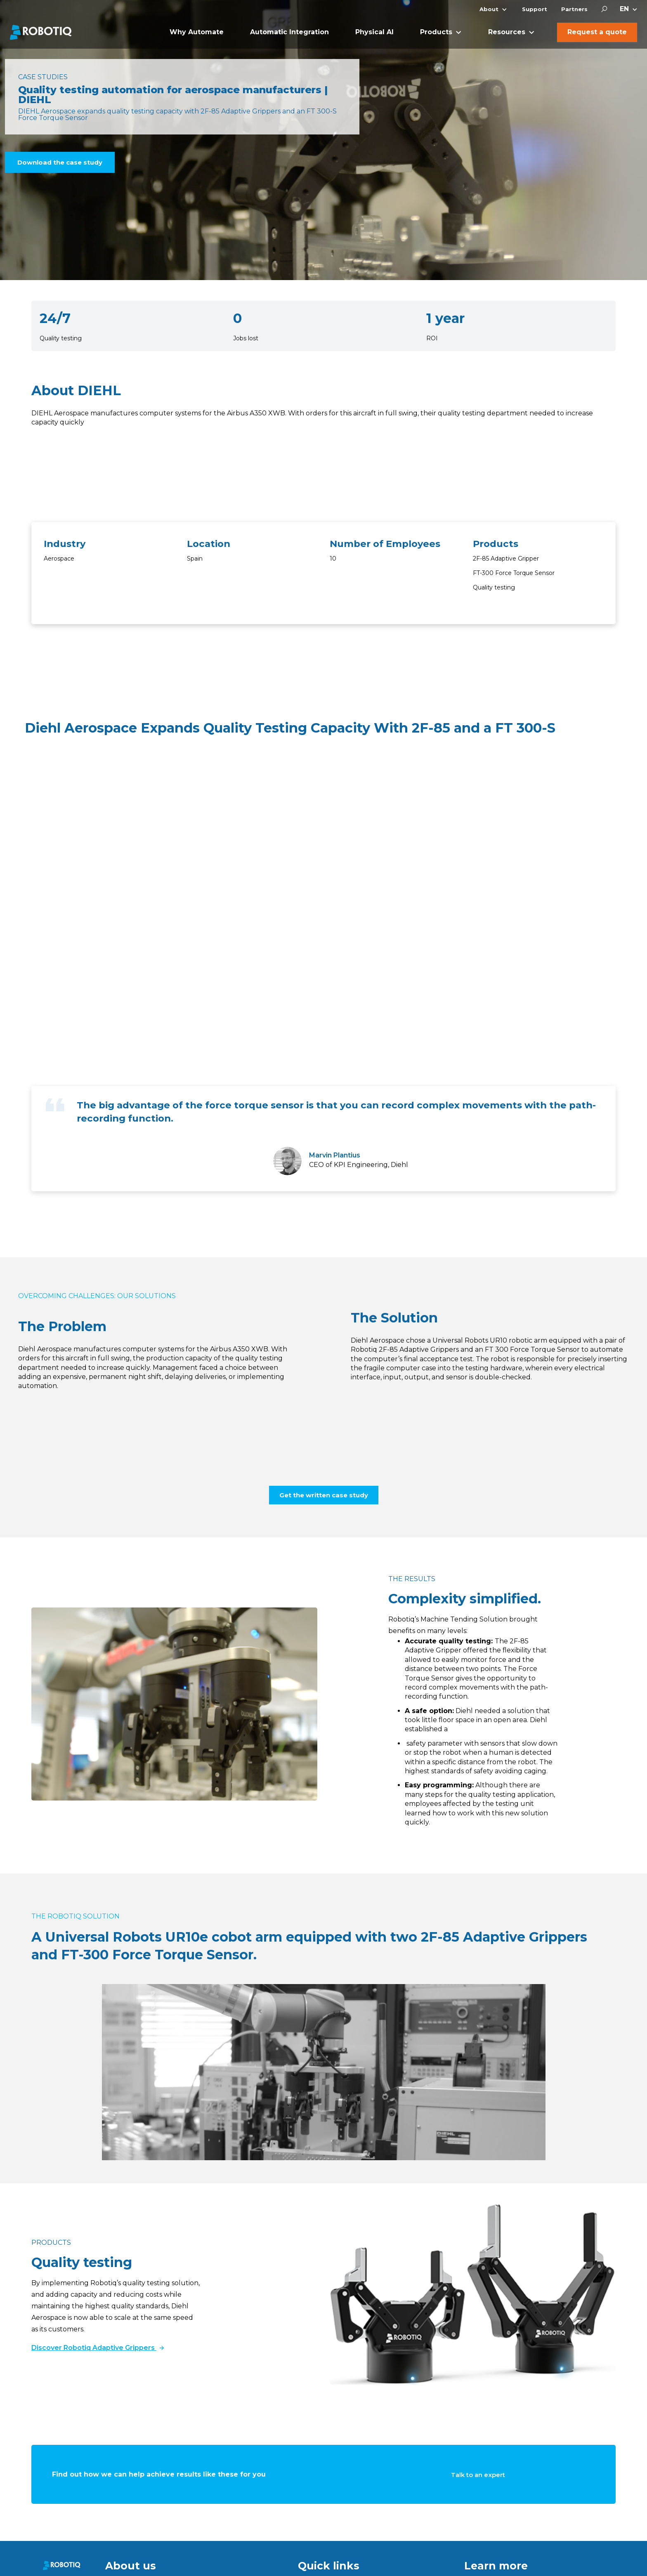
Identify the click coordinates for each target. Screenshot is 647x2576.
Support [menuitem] (534, 9)
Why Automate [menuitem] (197, 32)
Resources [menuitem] (506, 32)
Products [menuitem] (436, 32)
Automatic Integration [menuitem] (289, 32)
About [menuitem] (488, 9)
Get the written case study (323, 1495)
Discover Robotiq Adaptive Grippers (97, 2348)
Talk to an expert (478, 2475)
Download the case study (59, 162)
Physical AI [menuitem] (374, 32)
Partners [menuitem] (574, 9)
